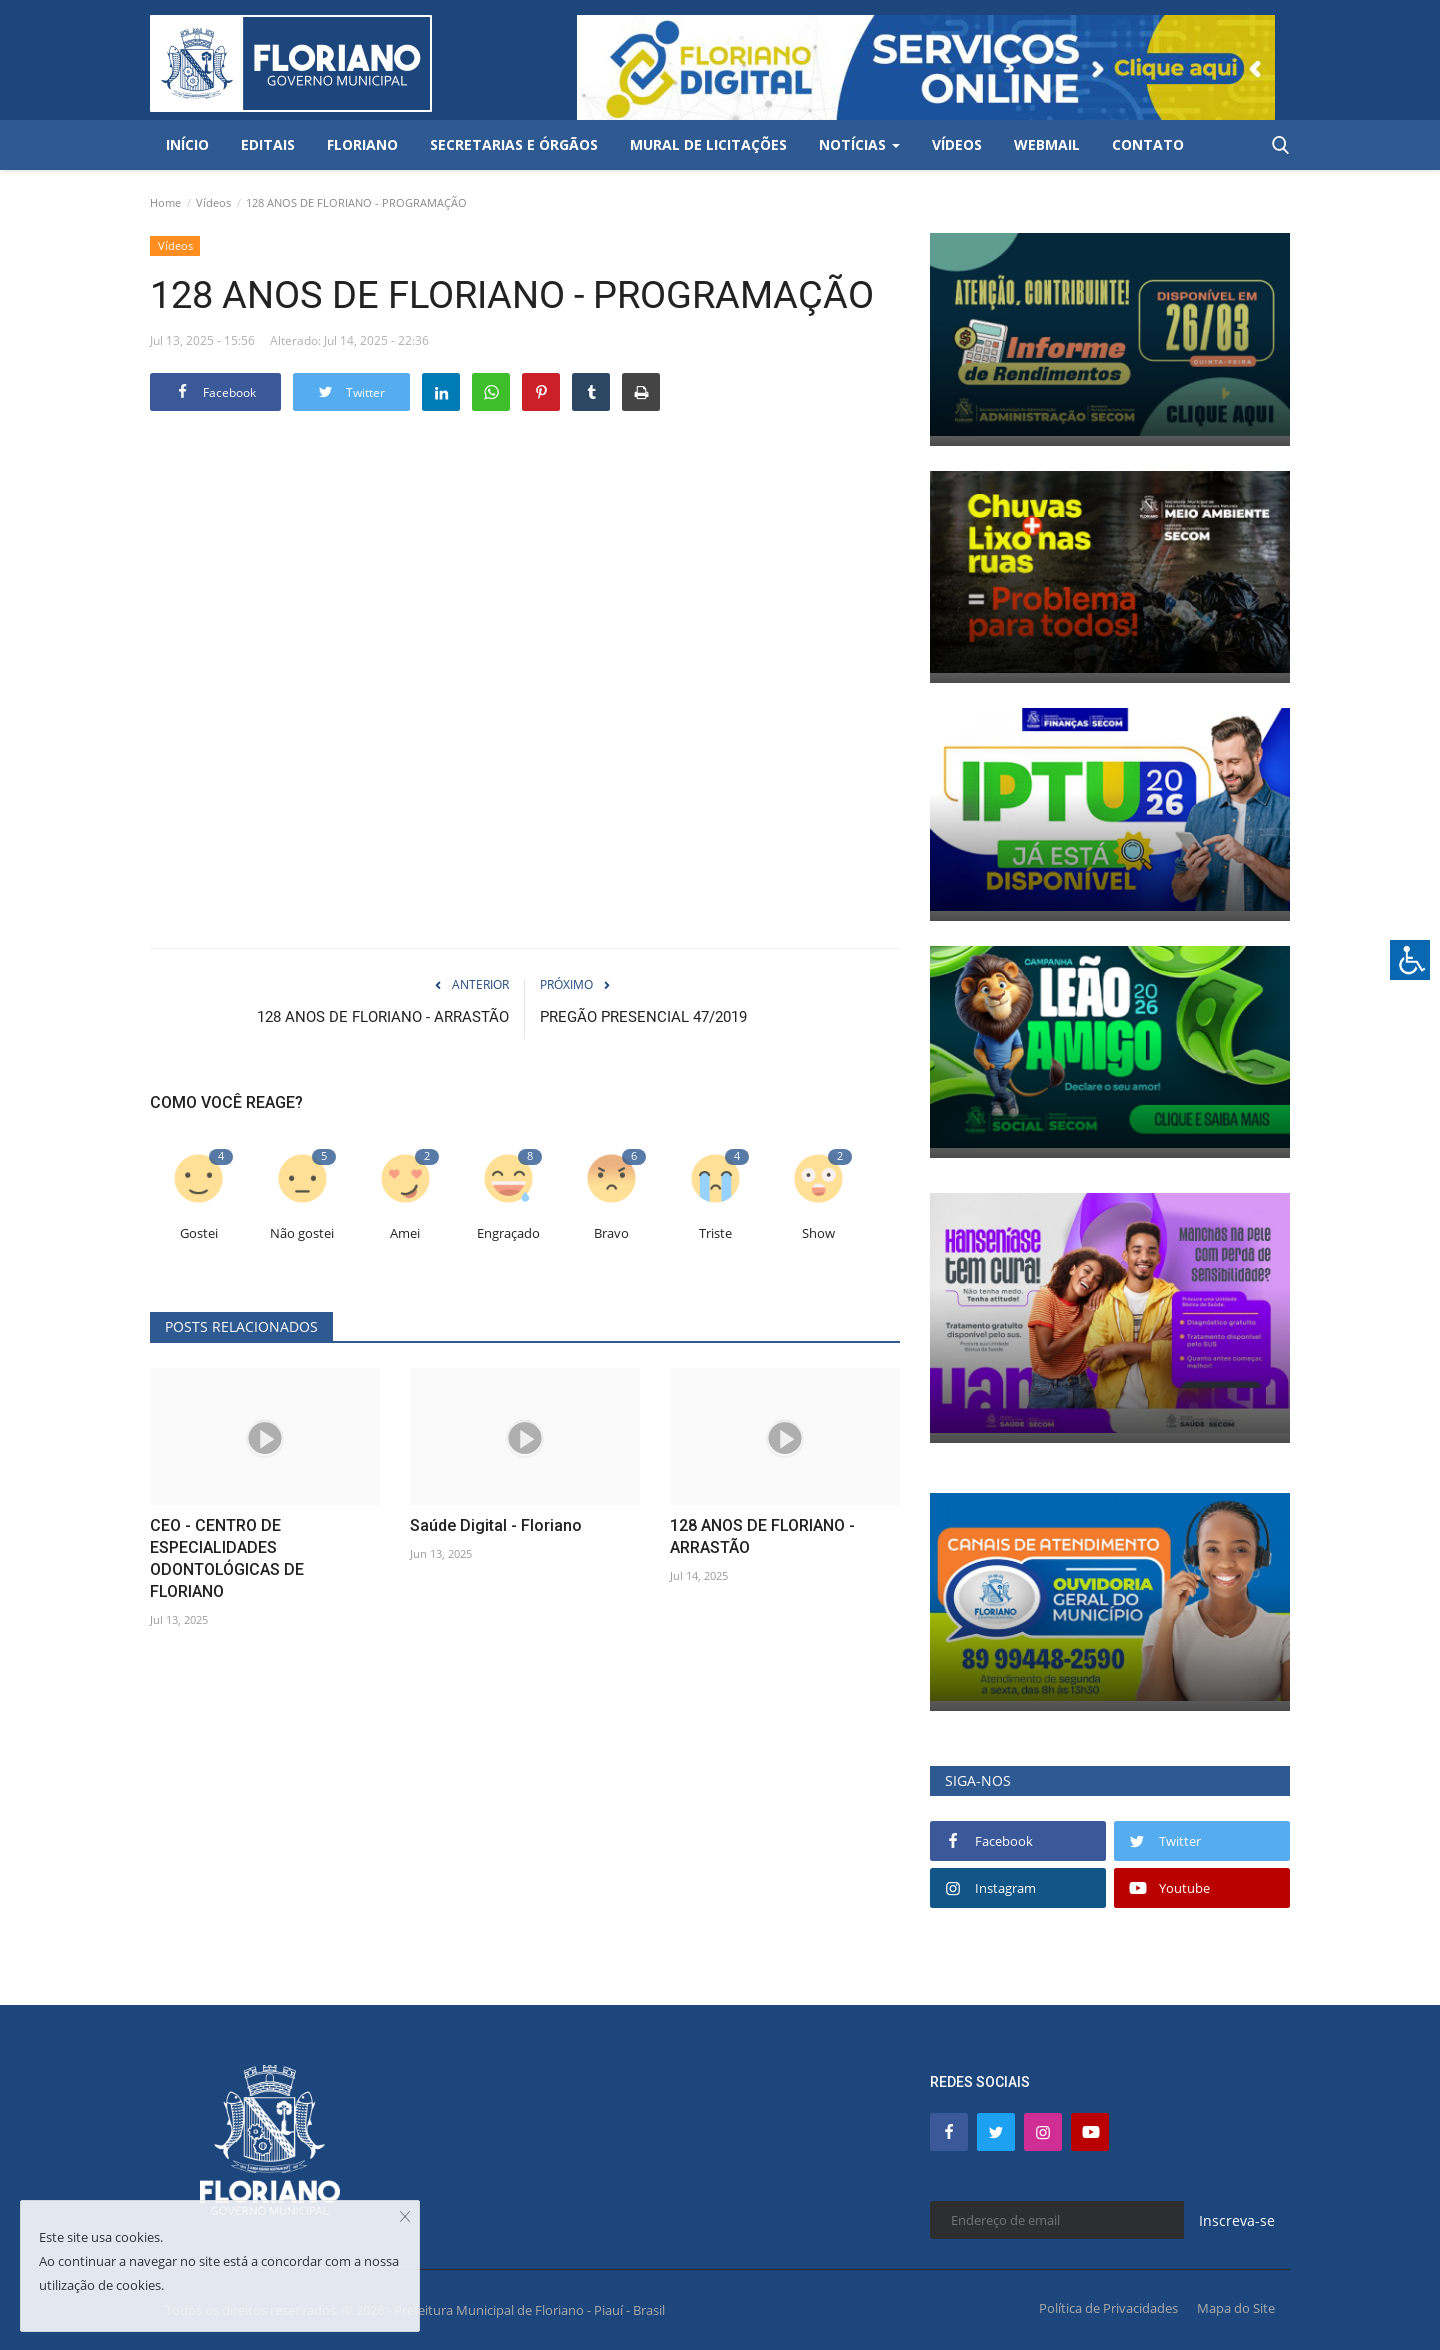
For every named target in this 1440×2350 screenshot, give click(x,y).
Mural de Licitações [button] (708, 144)
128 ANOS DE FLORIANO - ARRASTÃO (383, 1017)
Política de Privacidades (1108, 2308)
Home (165, 202)
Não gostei (302, 1233)
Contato (1148, 144)
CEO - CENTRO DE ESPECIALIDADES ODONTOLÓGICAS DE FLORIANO (227, 1558)
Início (187, 144)
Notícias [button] (859, 144)
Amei (405, 1233)
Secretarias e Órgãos (514, 144)
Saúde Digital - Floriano (496, 1525)
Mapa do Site (1236, 2308)
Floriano (362, 144)
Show (818, 1233)
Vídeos (213, 202)
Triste (715, 1233)
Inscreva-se (1237, 2220)
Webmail (1047, 144)
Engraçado (508, 1233)
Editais (268, 144)
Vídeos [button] (957, 144)
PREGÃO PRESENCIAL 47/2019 (643, 1017)
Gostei (199, 1233)
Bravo (611, 1233)
